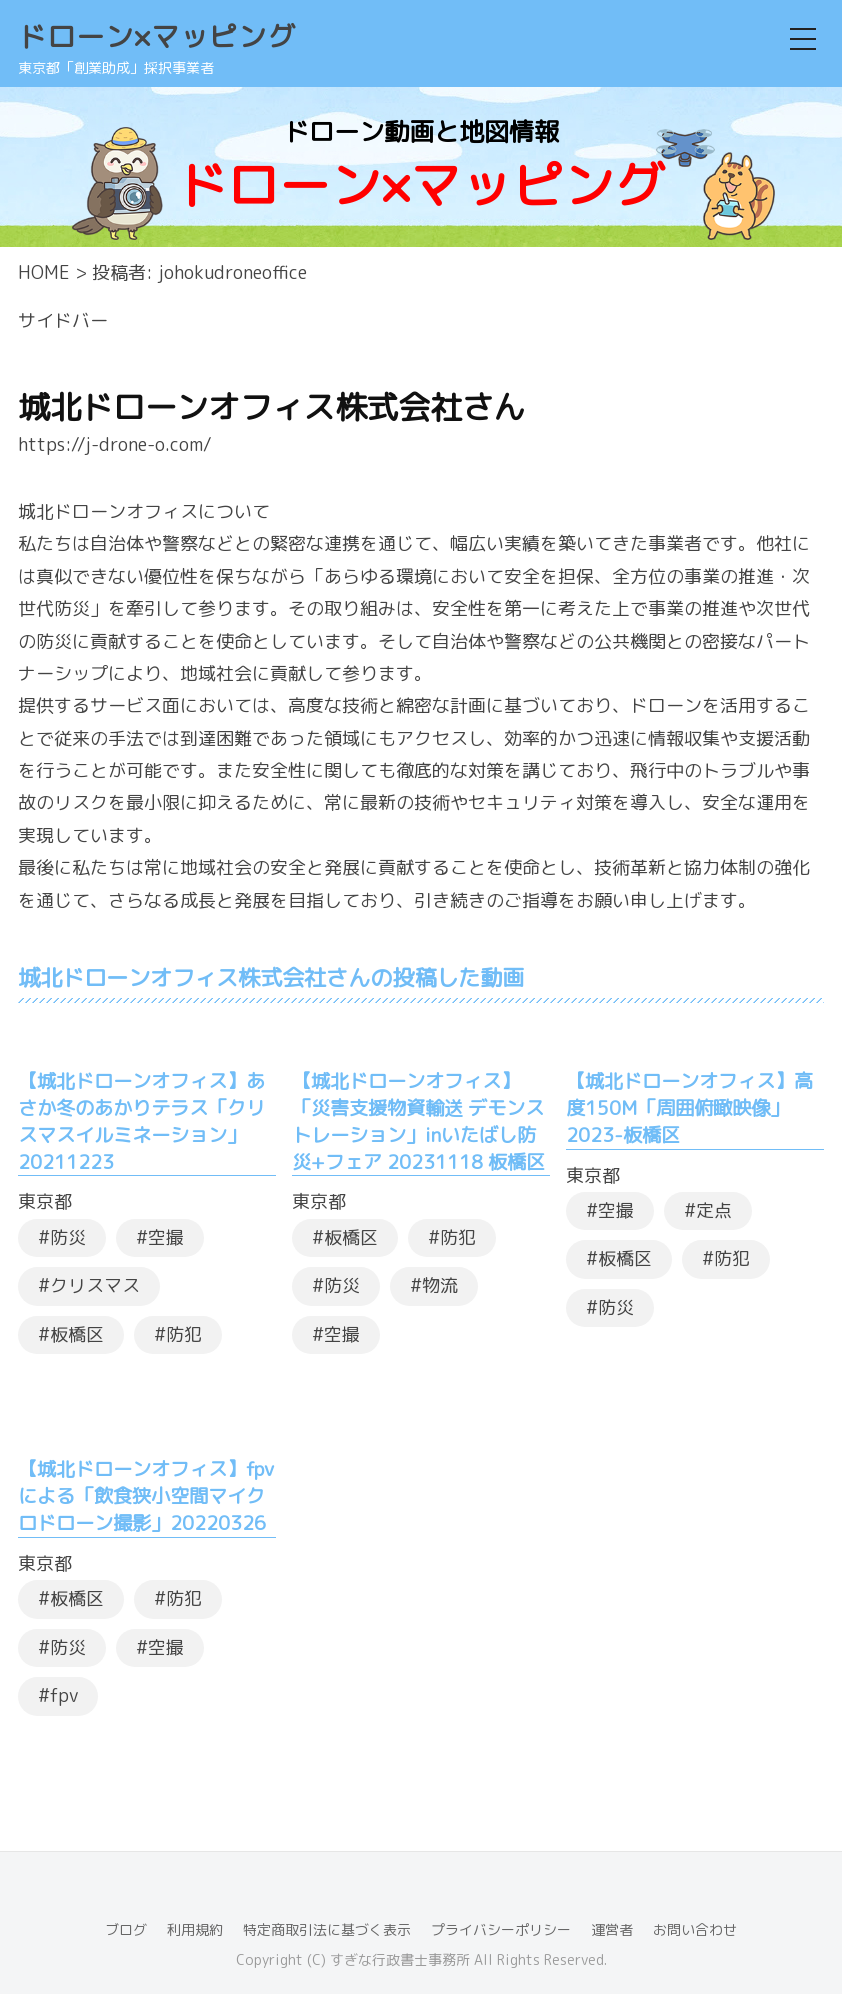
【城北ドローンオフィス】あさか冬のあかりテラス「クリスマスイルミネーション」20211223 (141, 1121)
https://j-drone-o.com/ (115, 444)
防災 (68, 1237)
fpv (64, 1695)
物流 (440, 1285)
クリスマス (95, 1285)
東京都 (45, 1201)
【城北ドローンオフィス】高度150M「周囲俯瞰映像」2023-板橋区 (689, 1107)
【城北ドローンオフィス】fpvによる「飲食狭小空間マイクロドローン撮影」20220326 (146, 1495)
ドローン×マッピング (157, 37)
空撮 (166, 1237)
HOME (44, 272)
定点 (714, 1210)
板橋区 (77, 1334)
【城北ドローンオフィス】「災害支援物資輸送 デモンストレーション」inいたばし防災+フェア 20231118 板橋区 (418, 1121)
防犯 (184, 1334)
